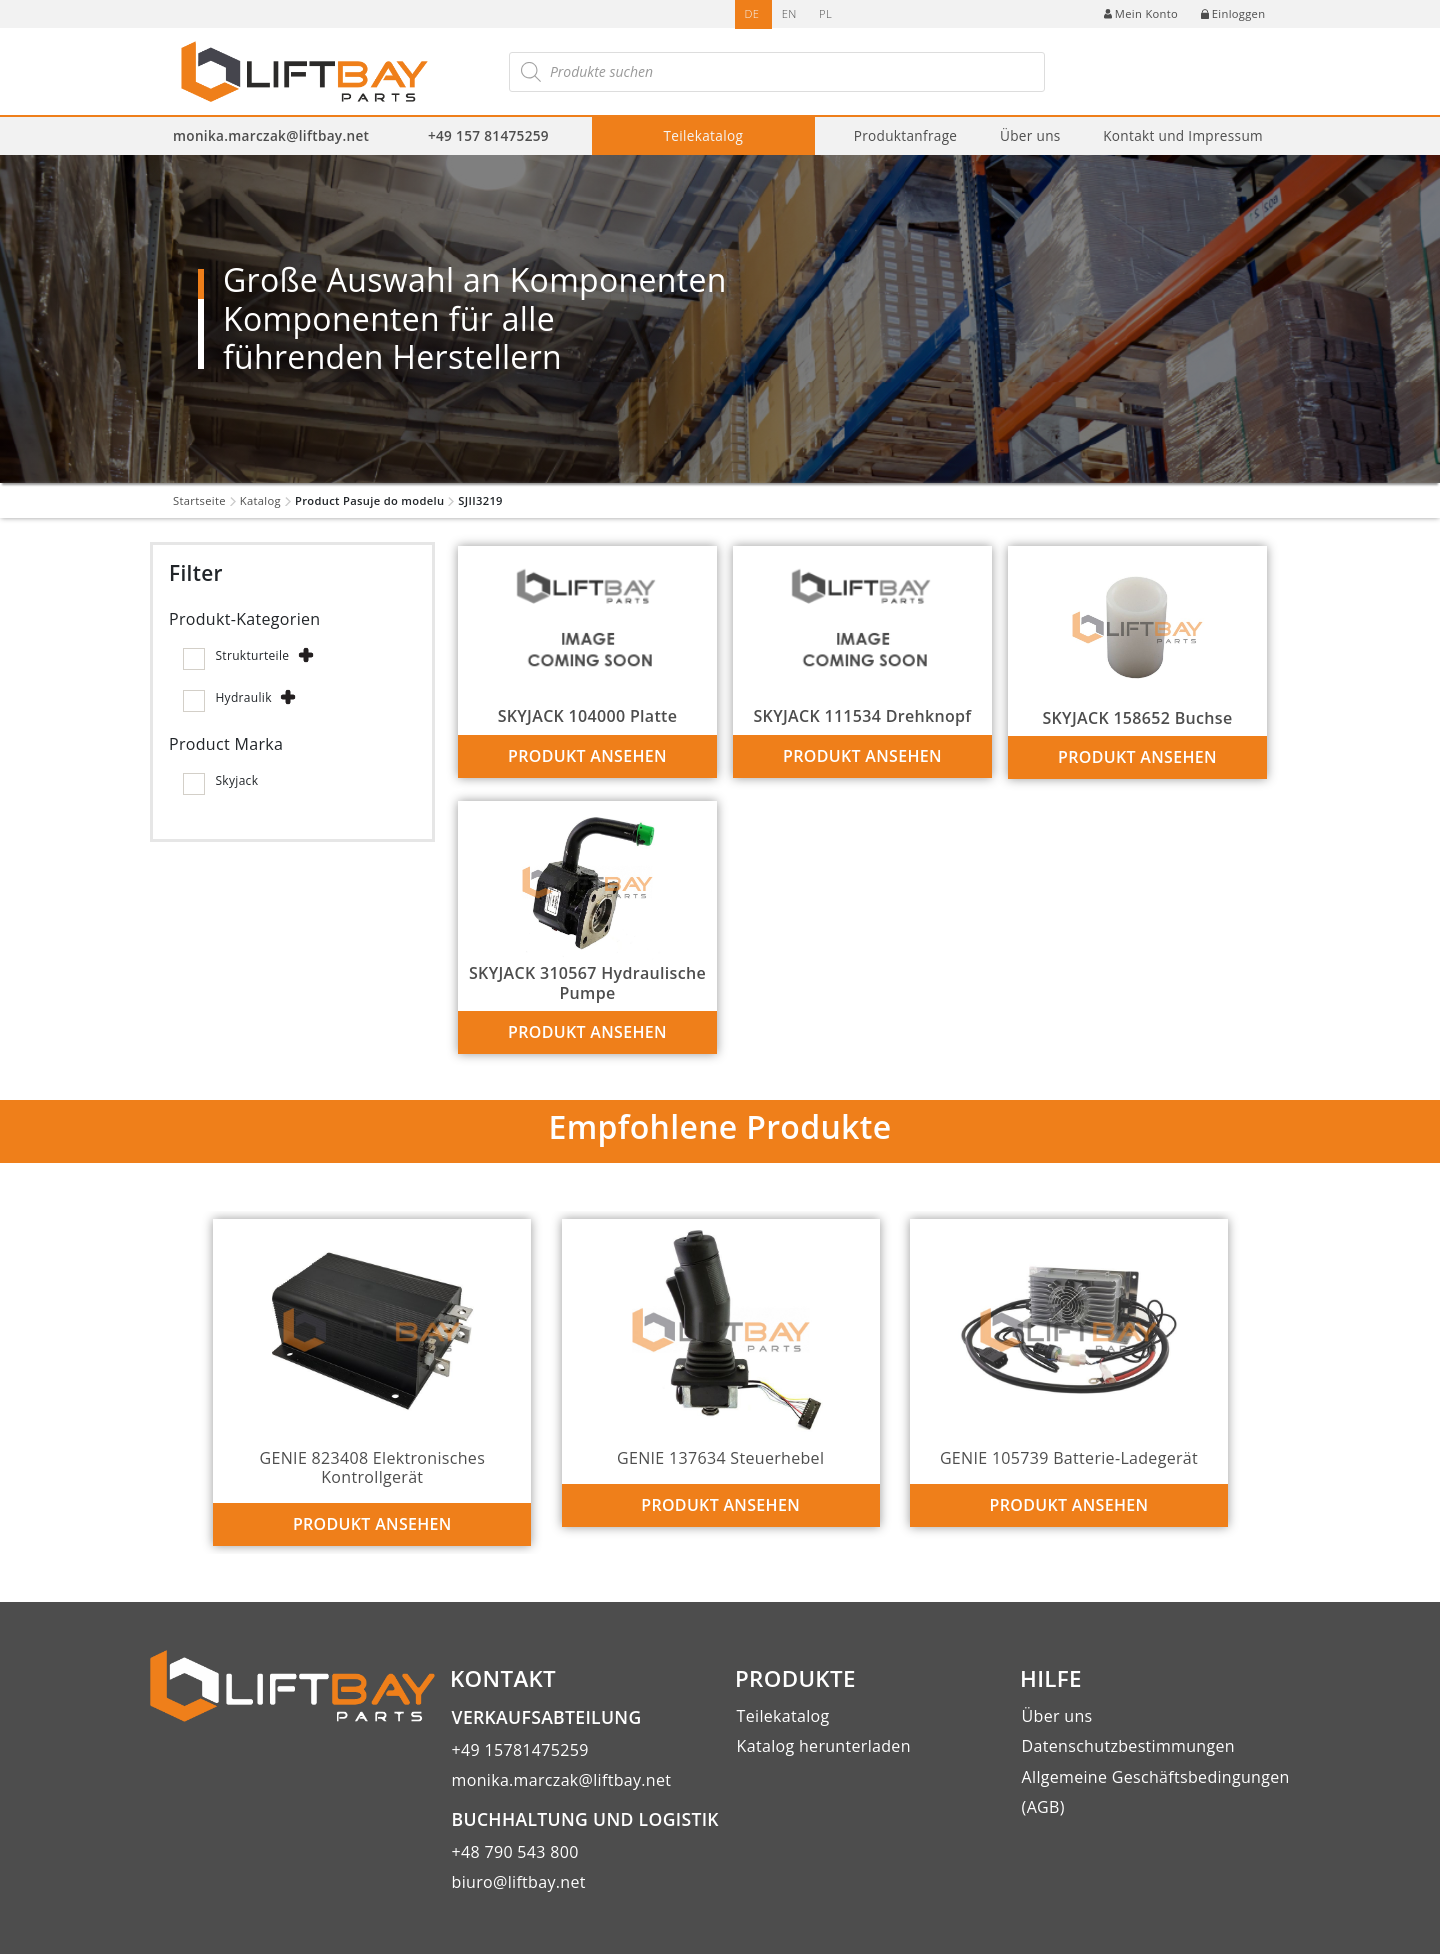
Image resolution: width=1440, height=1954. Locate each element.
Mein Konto (1141, 13)
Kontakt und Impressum (1183, 135)
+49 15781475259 (520, 1750)
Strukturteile (252, 655)
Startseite (199, 500)
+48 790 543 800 (515, 1852)
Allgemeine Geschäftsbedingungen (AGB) (1156, 1792)
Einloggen (1233, 13)
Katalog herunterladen (824, 1746)
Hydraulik (243, 697)
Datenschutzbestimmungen (1128, 1746)
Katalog (260, 500)
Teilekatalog (704, 135)
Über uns (1030, 135)
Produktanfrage (906, 135)
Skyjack (236, 780)
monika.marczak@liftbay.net (271, 135)
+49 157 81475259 (488, 135)
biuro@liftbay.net (519, 1882)
